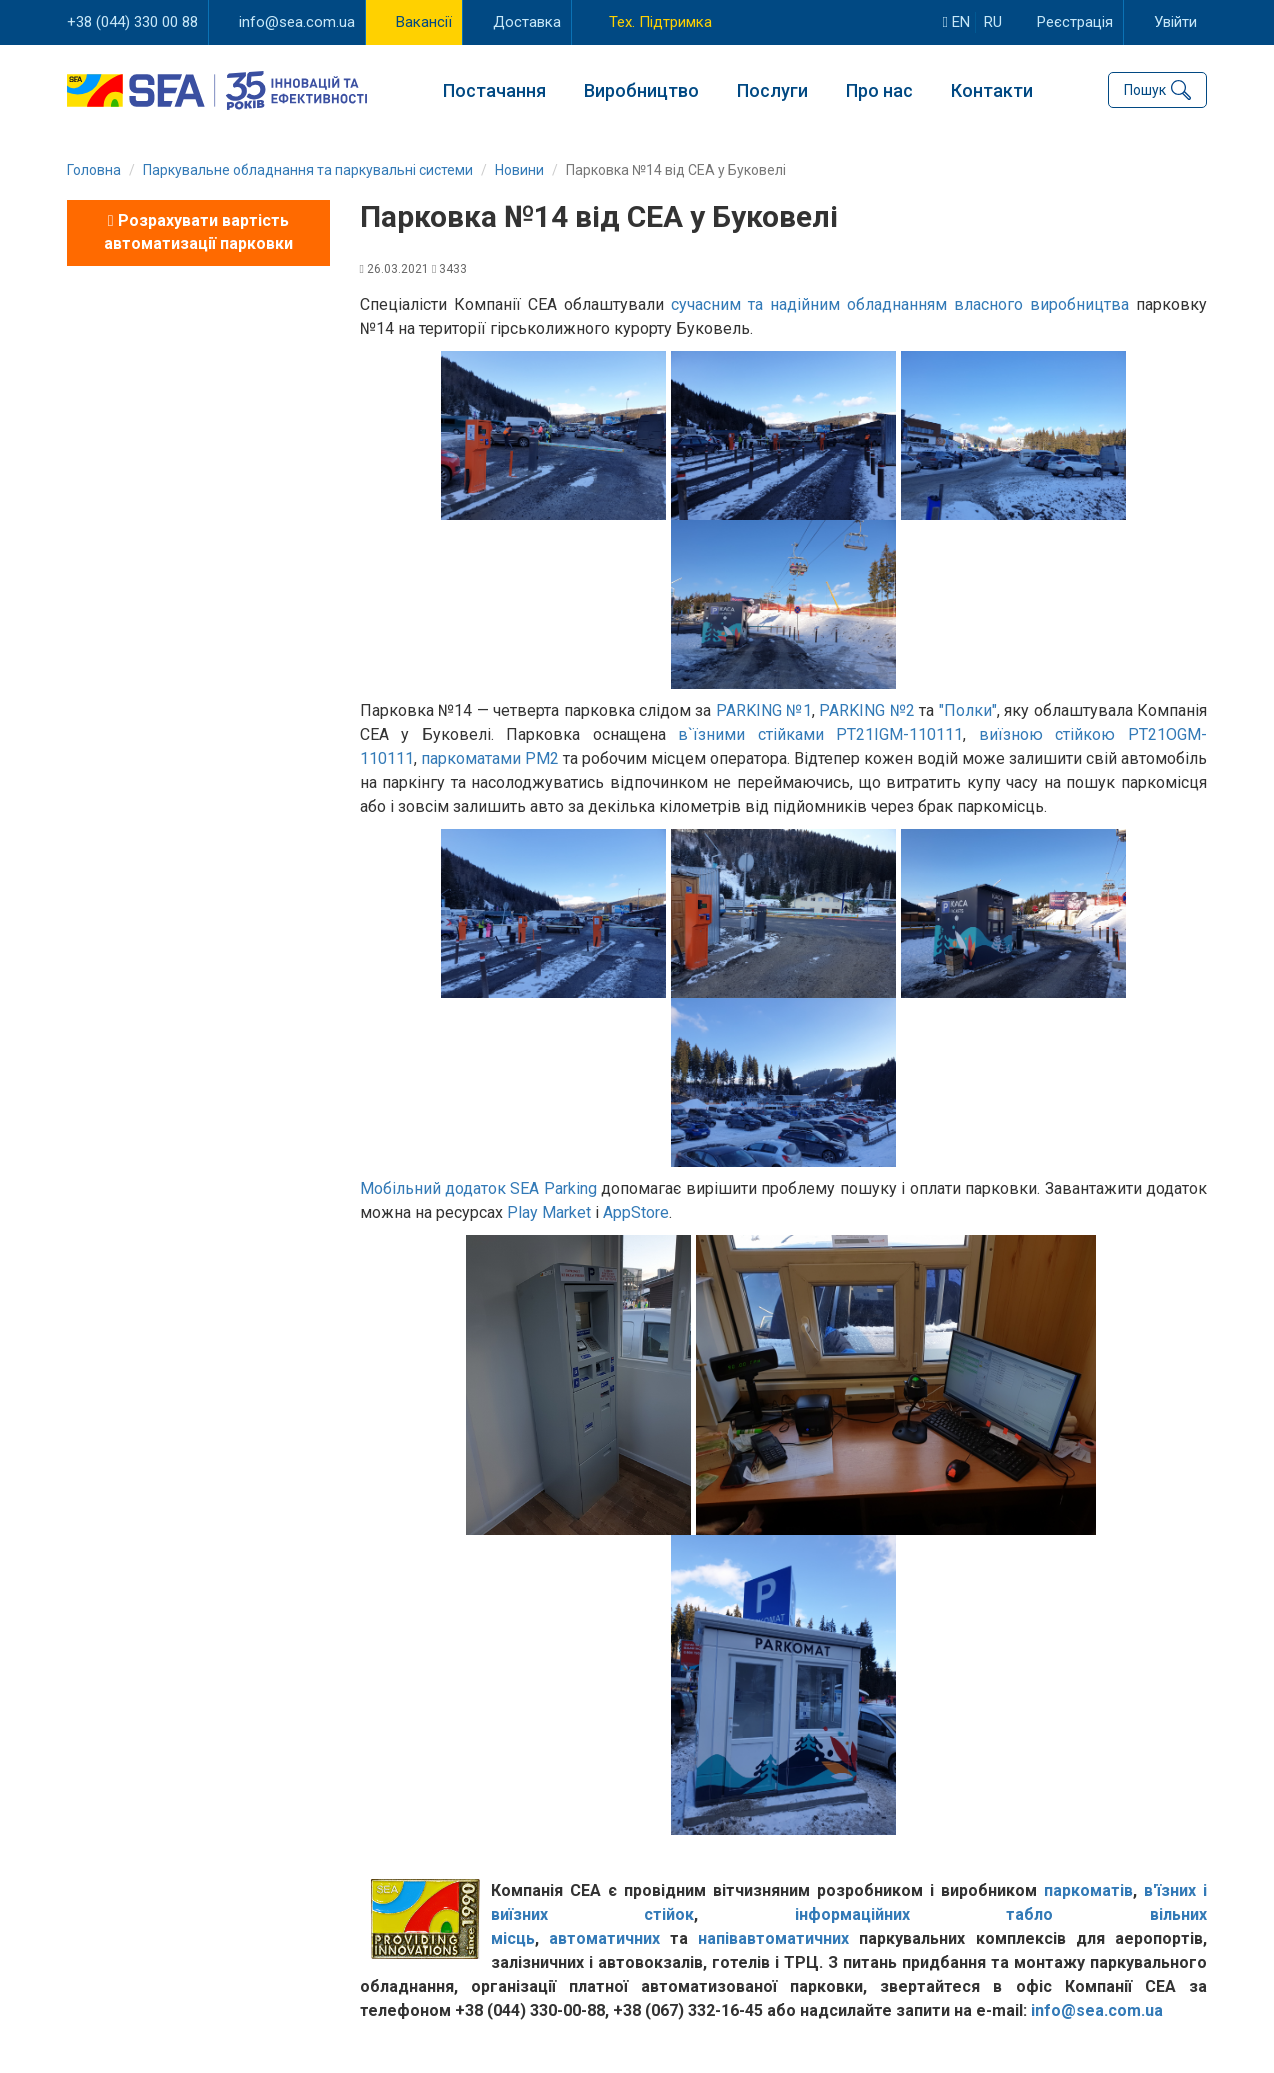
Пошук (1145, 90)
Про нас (879, 90)
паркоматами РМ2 (490, 758)
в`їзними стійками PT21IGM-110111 (820, 734)
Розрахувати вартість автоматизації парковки (198, 232)
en (956, 22)
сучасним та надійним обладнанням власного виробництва (900, 304)
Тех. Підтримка (660, 22)
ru (993, 22)
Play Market (549, 1212)
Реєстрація (1075, 22)
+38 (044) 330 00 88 (132, 22)
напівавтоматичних (773, 1938)
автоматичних (604, 1938)
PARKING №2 (867, 710)
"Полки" (968, 710)
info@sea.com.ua (297, 22)
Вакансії (424, 22)
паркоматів (1088, 1890)
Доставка (527, 22)
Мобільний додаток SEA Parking (478, 1188)
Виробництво (641, 90)
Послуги (772, 90)
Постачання (494, 90)
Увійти (1175, 22)
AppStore (636, 1212)
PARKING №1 (764, 710)
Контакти (992, 90)
